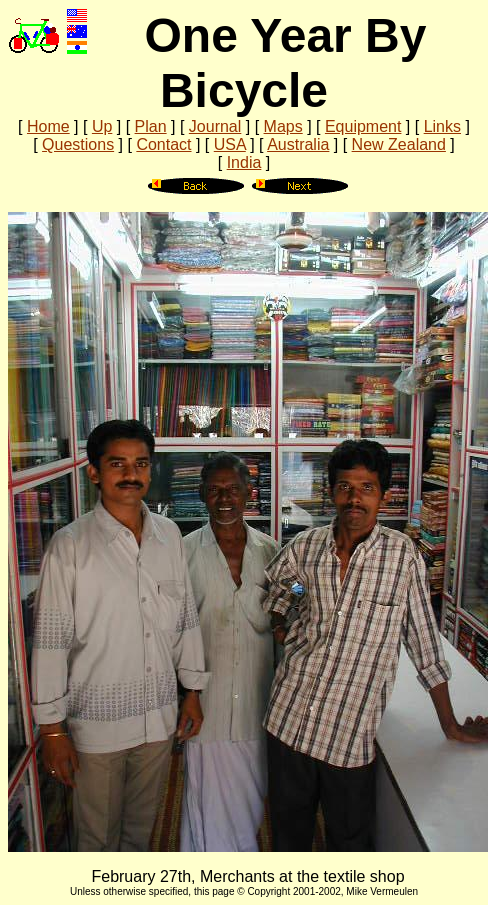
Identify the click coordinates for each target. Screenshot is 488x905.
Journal (215, 126)
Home (48, 126)
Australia (298, 144)
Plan (151, 126)
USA (230, 144)
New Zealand (399, 144)
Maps (283, 126)
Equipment (363, 126)
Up (102, 126)
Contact (163, 144)
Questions (78, 144)
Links (442, 126)
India (244, 162)
